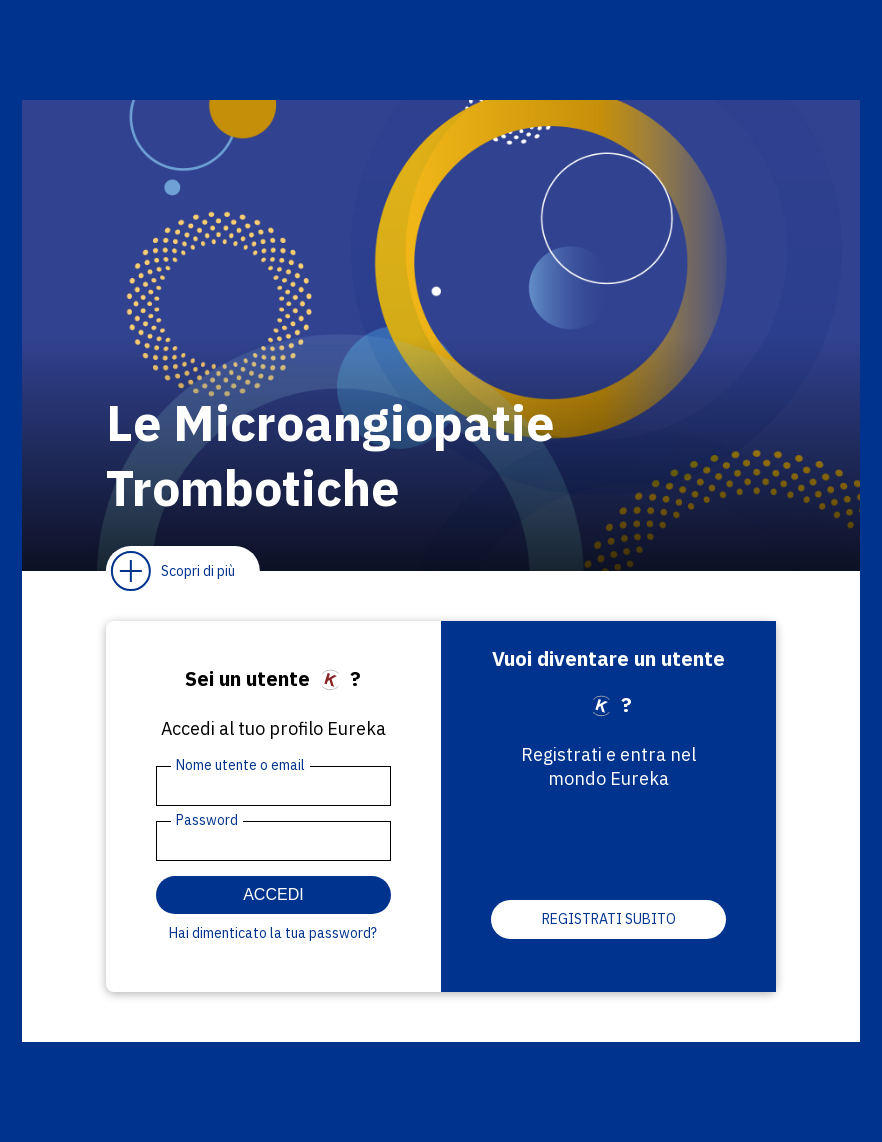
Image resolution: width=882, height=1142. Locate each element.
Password (207, 820)
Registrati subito (609, 919)
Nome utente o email (240, 765)
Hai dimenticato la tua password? (273, 933)
